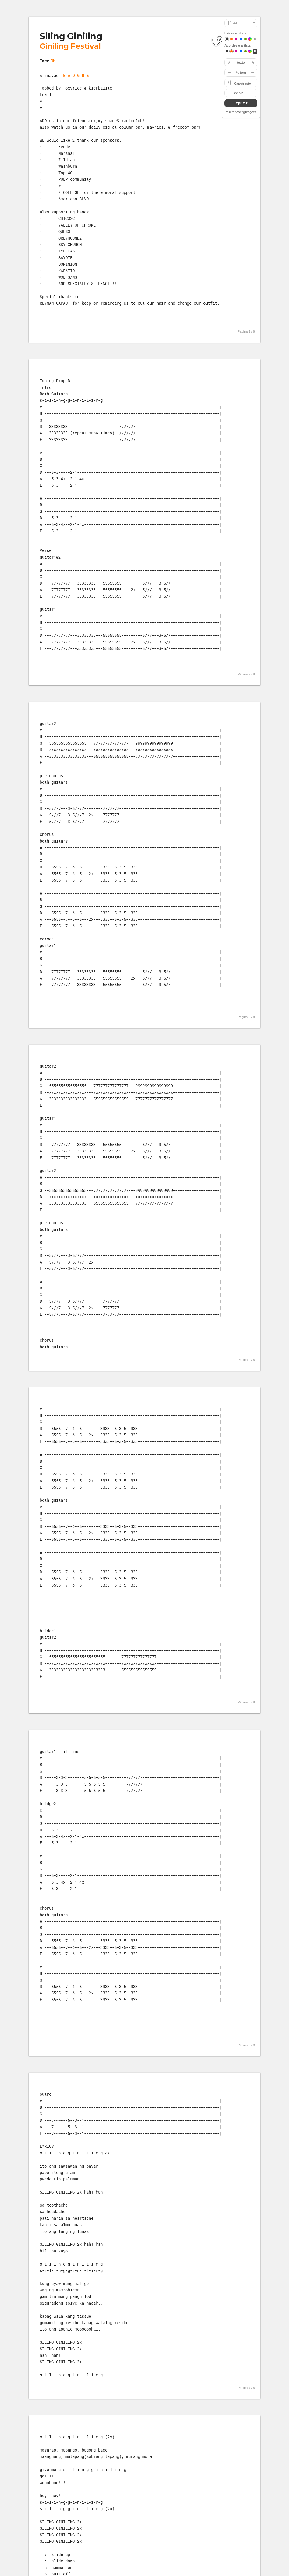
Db (53, 61)
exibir (238, 93)
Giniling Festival (70, 46)
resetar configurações (241, 112)
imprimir (240, 103)
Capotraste (242, 83)
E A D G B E (76, 75)
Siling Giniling (71, 36)
